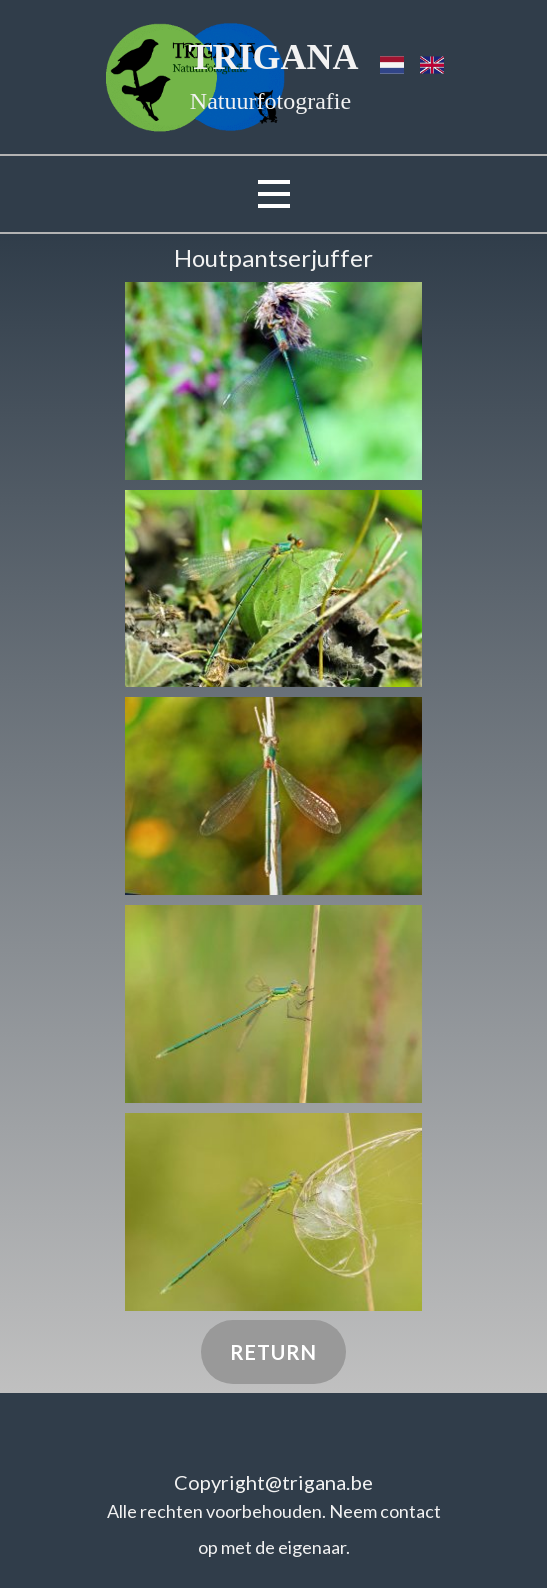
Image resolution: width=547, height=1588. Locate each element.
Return (273, 1352)
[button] (273, 381)
